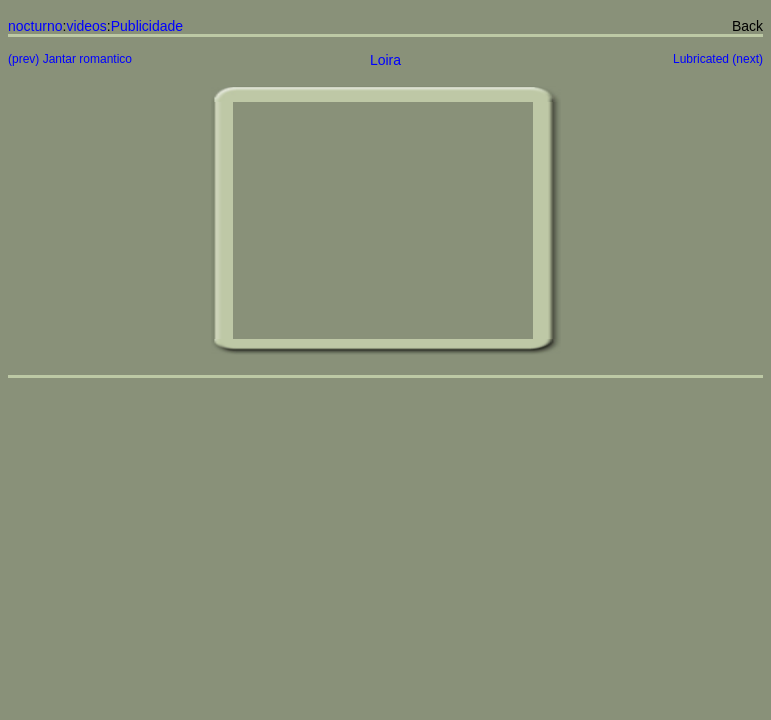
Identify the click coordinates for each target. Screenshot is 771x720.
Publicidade (147, 26)
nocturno (35, 26)
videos (86, 26)
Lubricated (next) (718, 59)
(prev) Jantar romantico (70, 59)
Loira (385, 60)
